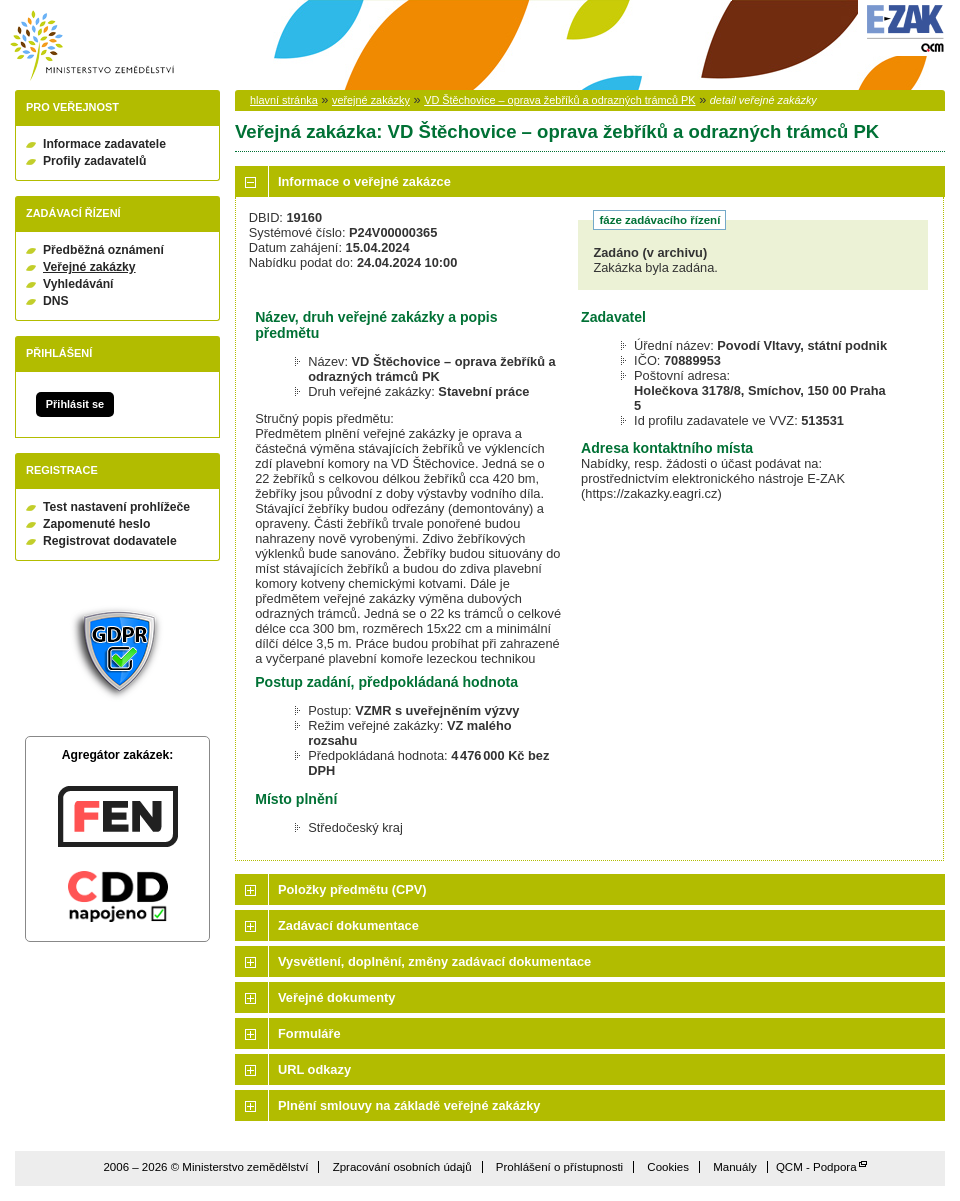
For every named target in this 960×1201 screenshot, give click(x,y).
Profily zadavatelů (94, 161)
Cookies (668, 1167)
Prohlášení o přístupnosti (559, 1167)
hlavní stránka (284, 100)
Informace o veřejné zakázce (364, 181)
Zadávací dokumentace (348, 925)
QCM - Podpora (816, 1167)
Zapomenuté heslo (96, 524)
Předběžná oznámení (103, 250)
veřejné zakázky (371, 100)
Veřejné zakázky (89, 267)
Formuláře (309, 1033)
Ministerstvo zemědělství (92, 45)
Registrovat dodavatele (110, 541)
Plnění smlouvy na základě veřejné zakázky (409, 1105)
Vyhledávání (78, 284)
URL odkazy (314, 1069)
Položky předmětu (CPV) (352, 889)
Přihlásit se (75, 404)
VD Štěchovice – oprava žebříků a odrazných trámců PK (559, 100)
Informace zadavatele (104, 144)
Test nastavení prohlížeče (116, 507)
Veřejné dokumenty (336, 997)
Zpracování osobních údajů (402, 1167)
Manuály (735, 1167)
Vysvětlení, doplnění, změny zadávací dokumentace (434, 961)
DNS (56, 301)
